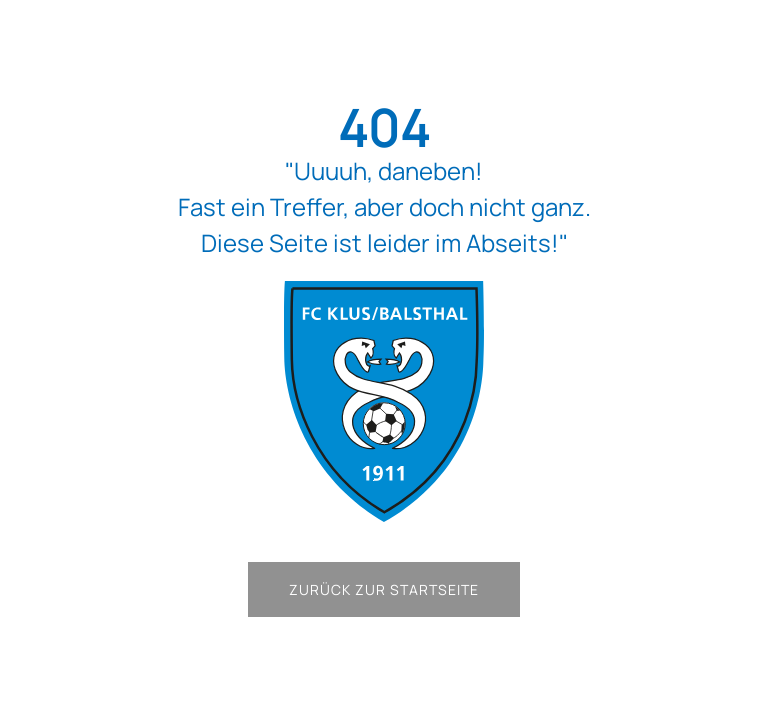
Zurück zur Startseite (384, 589)
